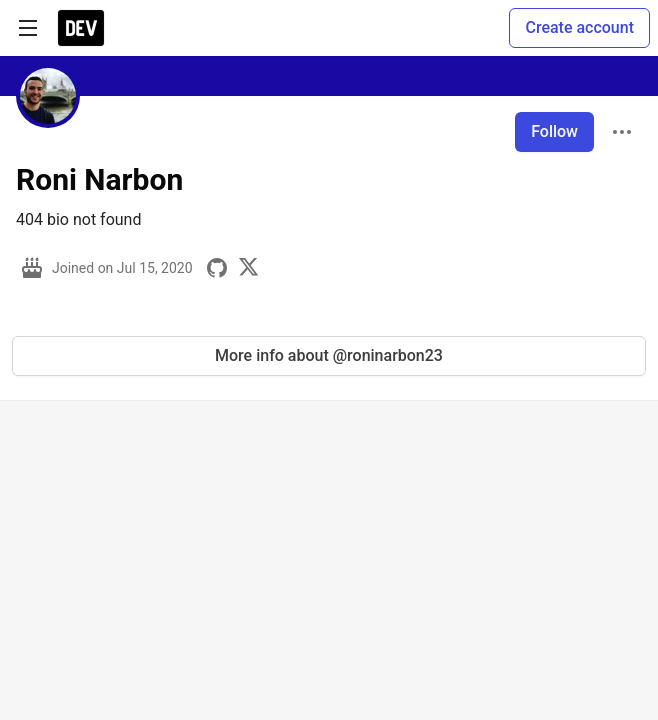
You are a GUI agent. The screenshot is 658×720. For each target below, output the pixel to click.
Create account (579, 27)
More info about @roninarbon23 (329, 355)
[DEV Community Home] (81, 28)
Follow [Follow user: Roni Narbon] (554, 131)
